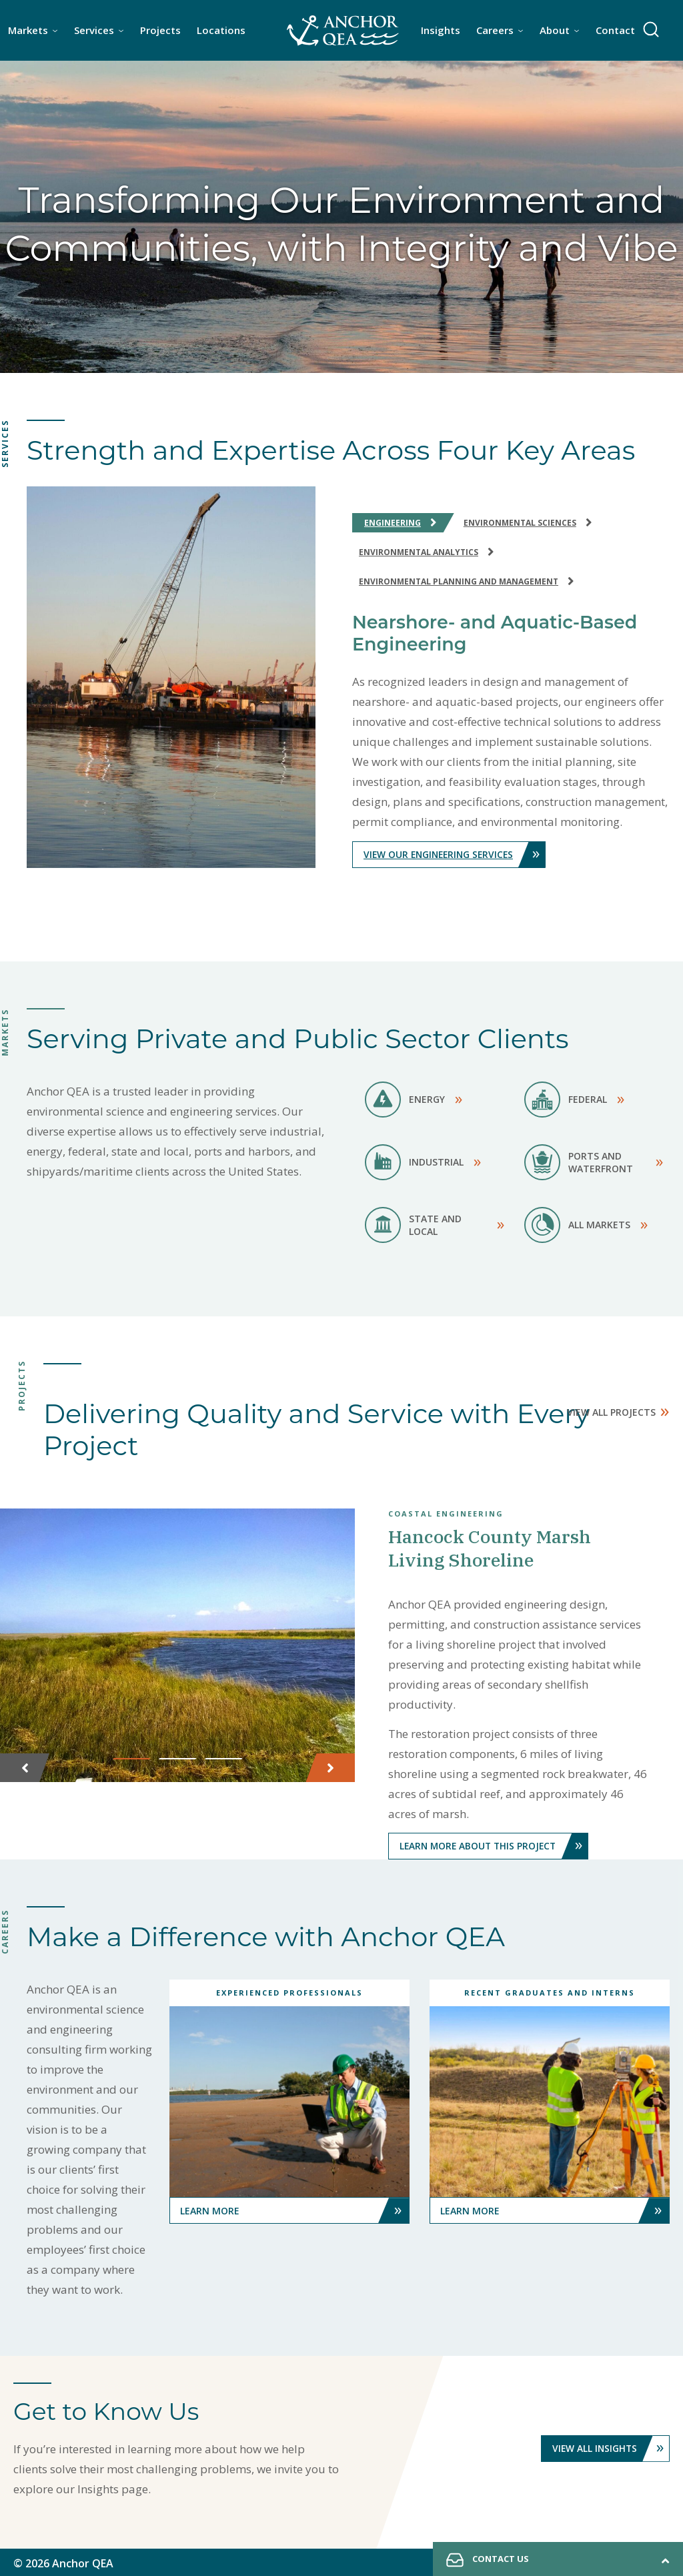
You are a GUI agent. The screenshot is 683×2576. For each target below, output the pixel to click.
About (555, 30)
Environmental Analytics (429, 551)
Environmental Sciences (530, 522)
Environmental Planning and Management (469, 580)
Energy (413, 1100)
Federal (574, 1100)
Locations (221, 30)
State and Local (434, 1225)
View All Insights (609, 2447)
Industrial (423, 1162)
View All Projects (618, 1409)
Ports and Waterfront (594, 1162)
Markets (28, 30)
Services (94, 30)
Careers (495, 30)
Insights (440, 30)
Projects (160, 30)
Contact (615, 30)
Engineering (403, 522)
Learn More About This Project (496, 1844)
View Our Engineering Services (457, 854)
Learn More (295, 2209)
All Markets (586, 1225)
